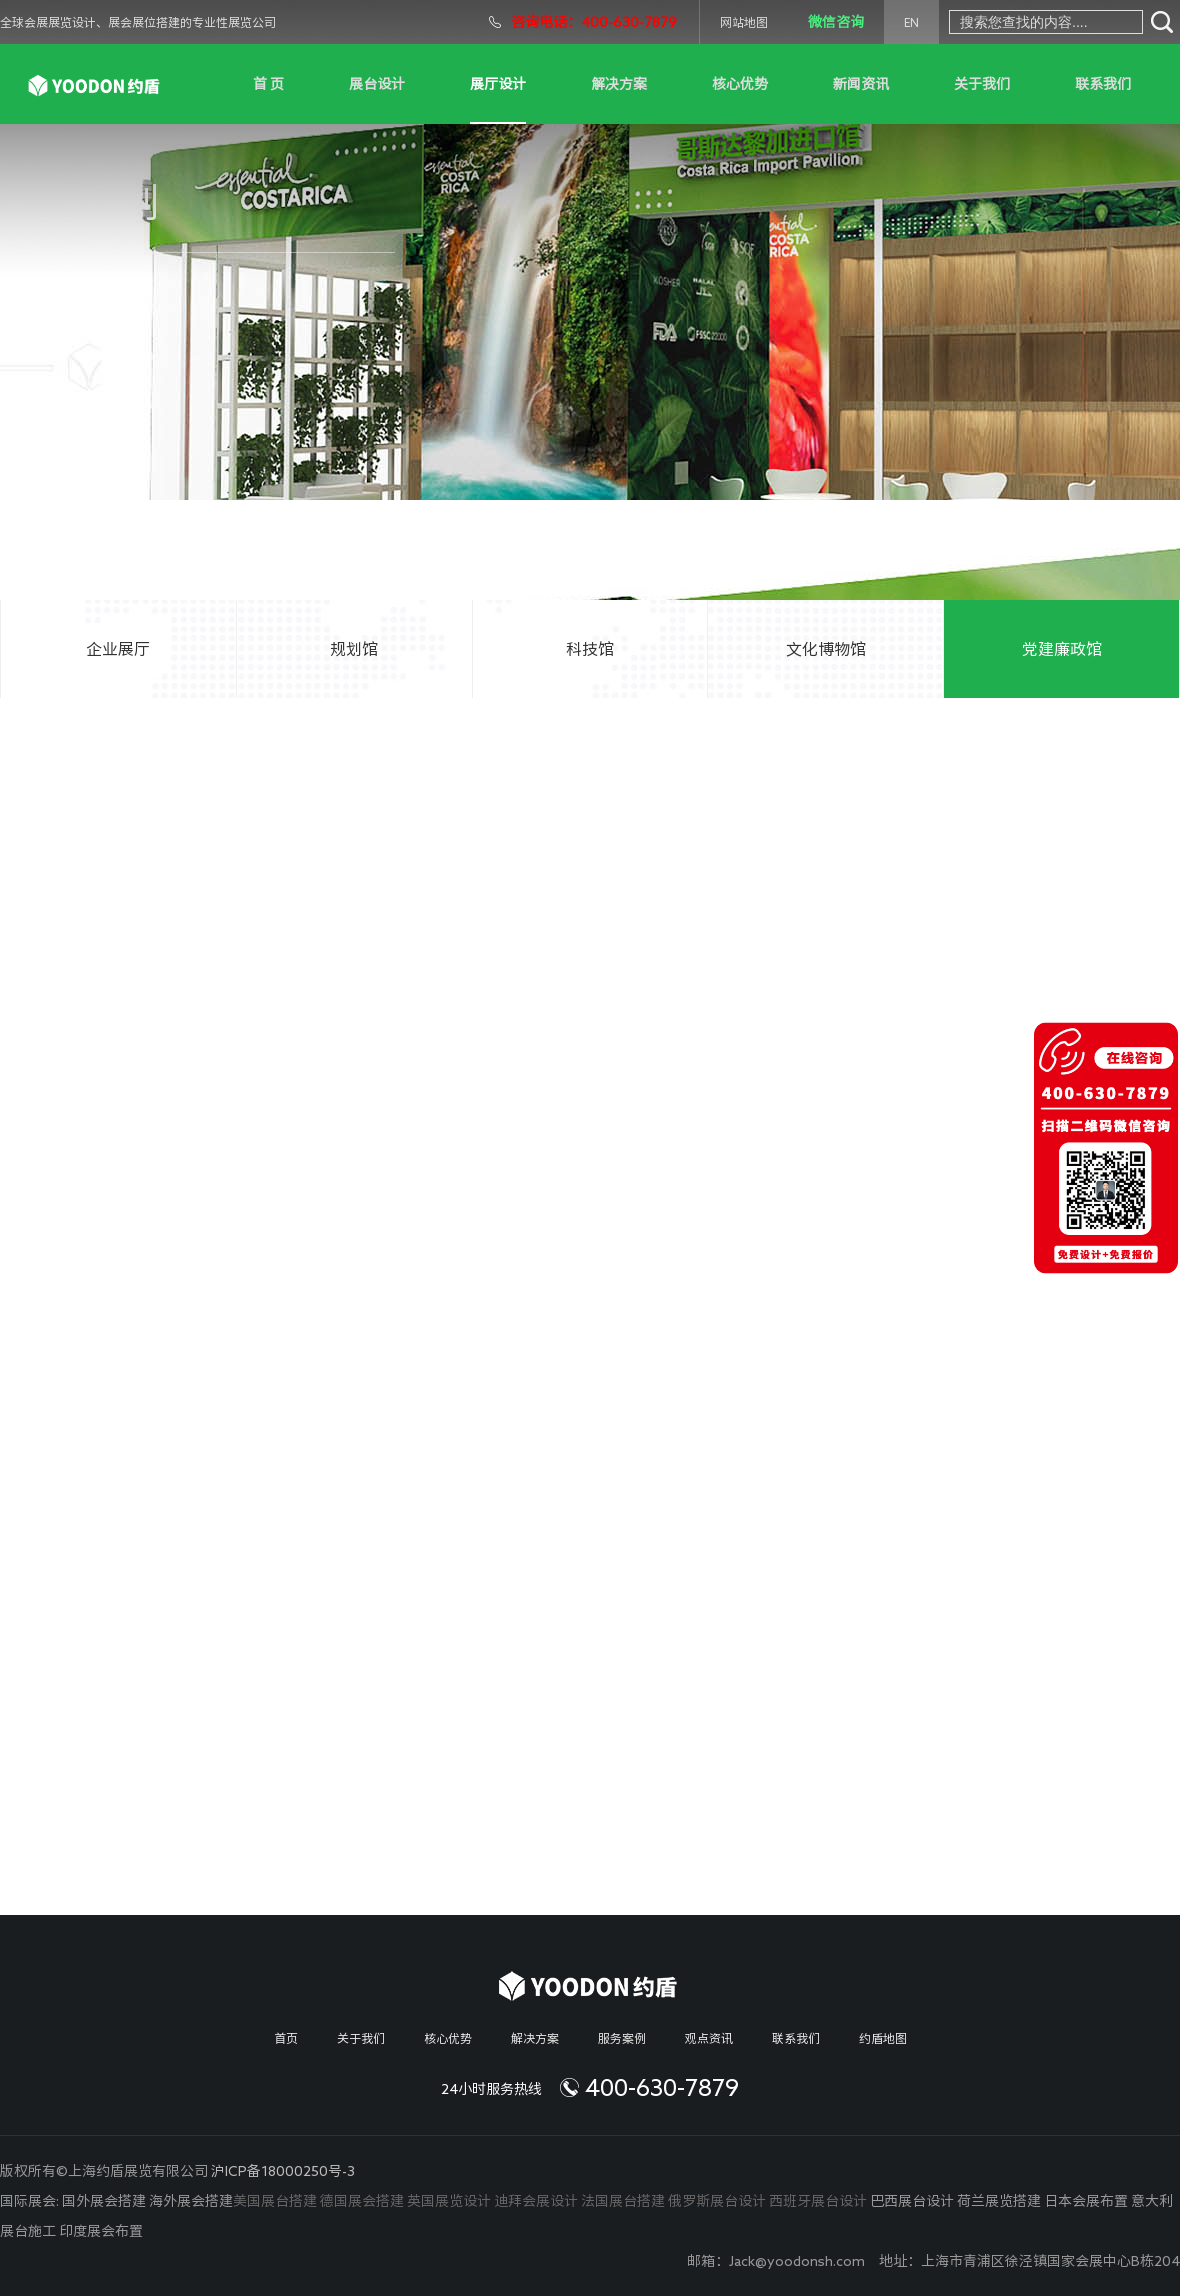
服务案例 (622, 2038)
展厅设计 (498, 84)
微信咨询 (836, 22)
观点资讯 (709, 2038)
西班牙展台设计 (818, 2201)
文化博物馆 (826, 649)
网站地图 (744, 22)
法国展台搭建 (623, 2201)
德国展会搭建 (362, 2201)
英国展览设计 (449, 2201)
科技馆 (590, 649)
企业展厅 (118, 649)
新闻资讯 (861, 84)
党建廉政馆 (1062, 649)
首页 (286, 2038)
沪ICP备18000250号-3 (283, 2171)
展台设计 (377, 84)
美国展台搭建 (275, 2201)
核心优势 (740, 84)
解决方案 (619, 84)
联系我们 (1103, 84)
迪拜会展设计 (536, 2201)
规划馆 (354, 649)
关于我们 (982, 84)
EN (911, 22)
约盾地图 (883, 2038)
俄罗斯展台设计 (717, 2201)
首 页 (268, 84)
